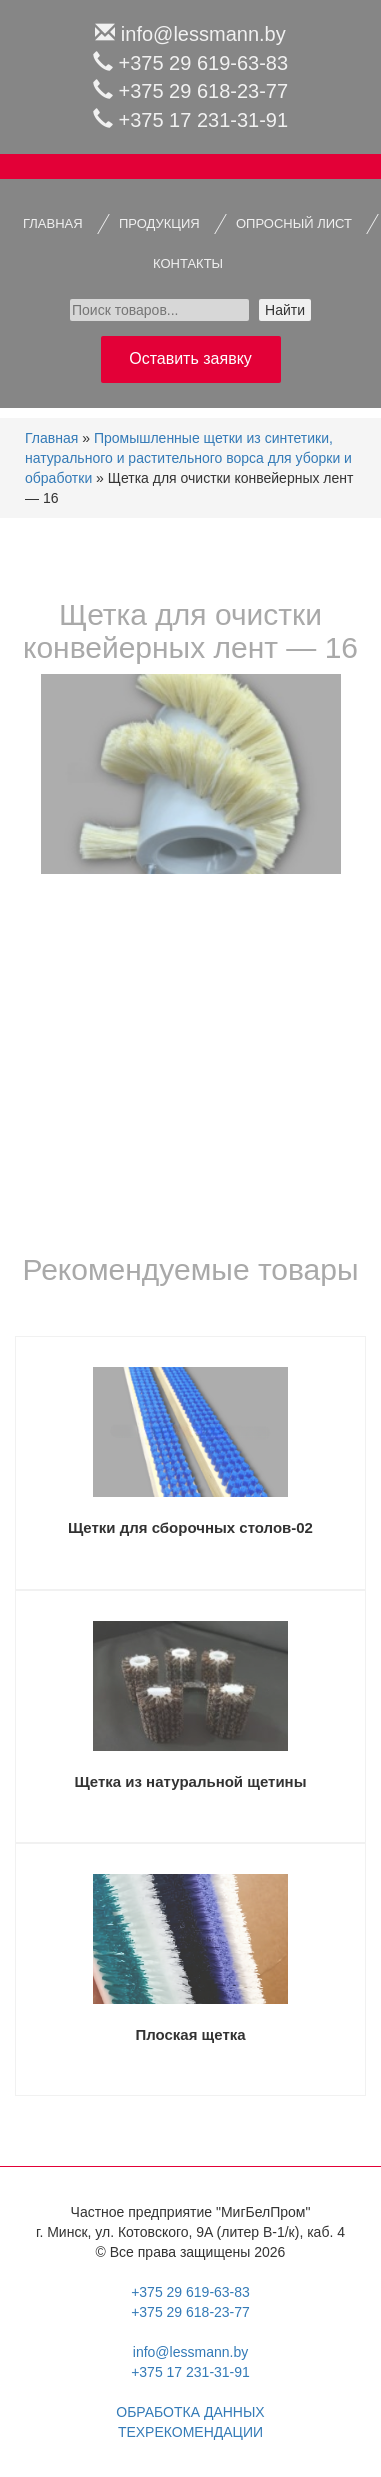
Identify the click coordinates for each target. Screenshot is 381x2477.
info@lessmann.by (203, 34)
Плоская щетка (190, 2034)
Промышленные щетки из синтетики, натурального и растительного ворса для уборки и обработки (188, 458)
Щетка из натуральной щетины (190, 1781)
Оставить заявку (190, 358)
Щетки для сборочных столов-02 (190, 1527)
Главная (51, 438)
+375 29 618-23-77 (203, 91)
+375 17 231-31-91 (203, 120)
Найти (285, 310)
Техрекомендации (190, 2432)
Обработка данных (190, 2412)
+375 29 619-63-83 (203, 63)
